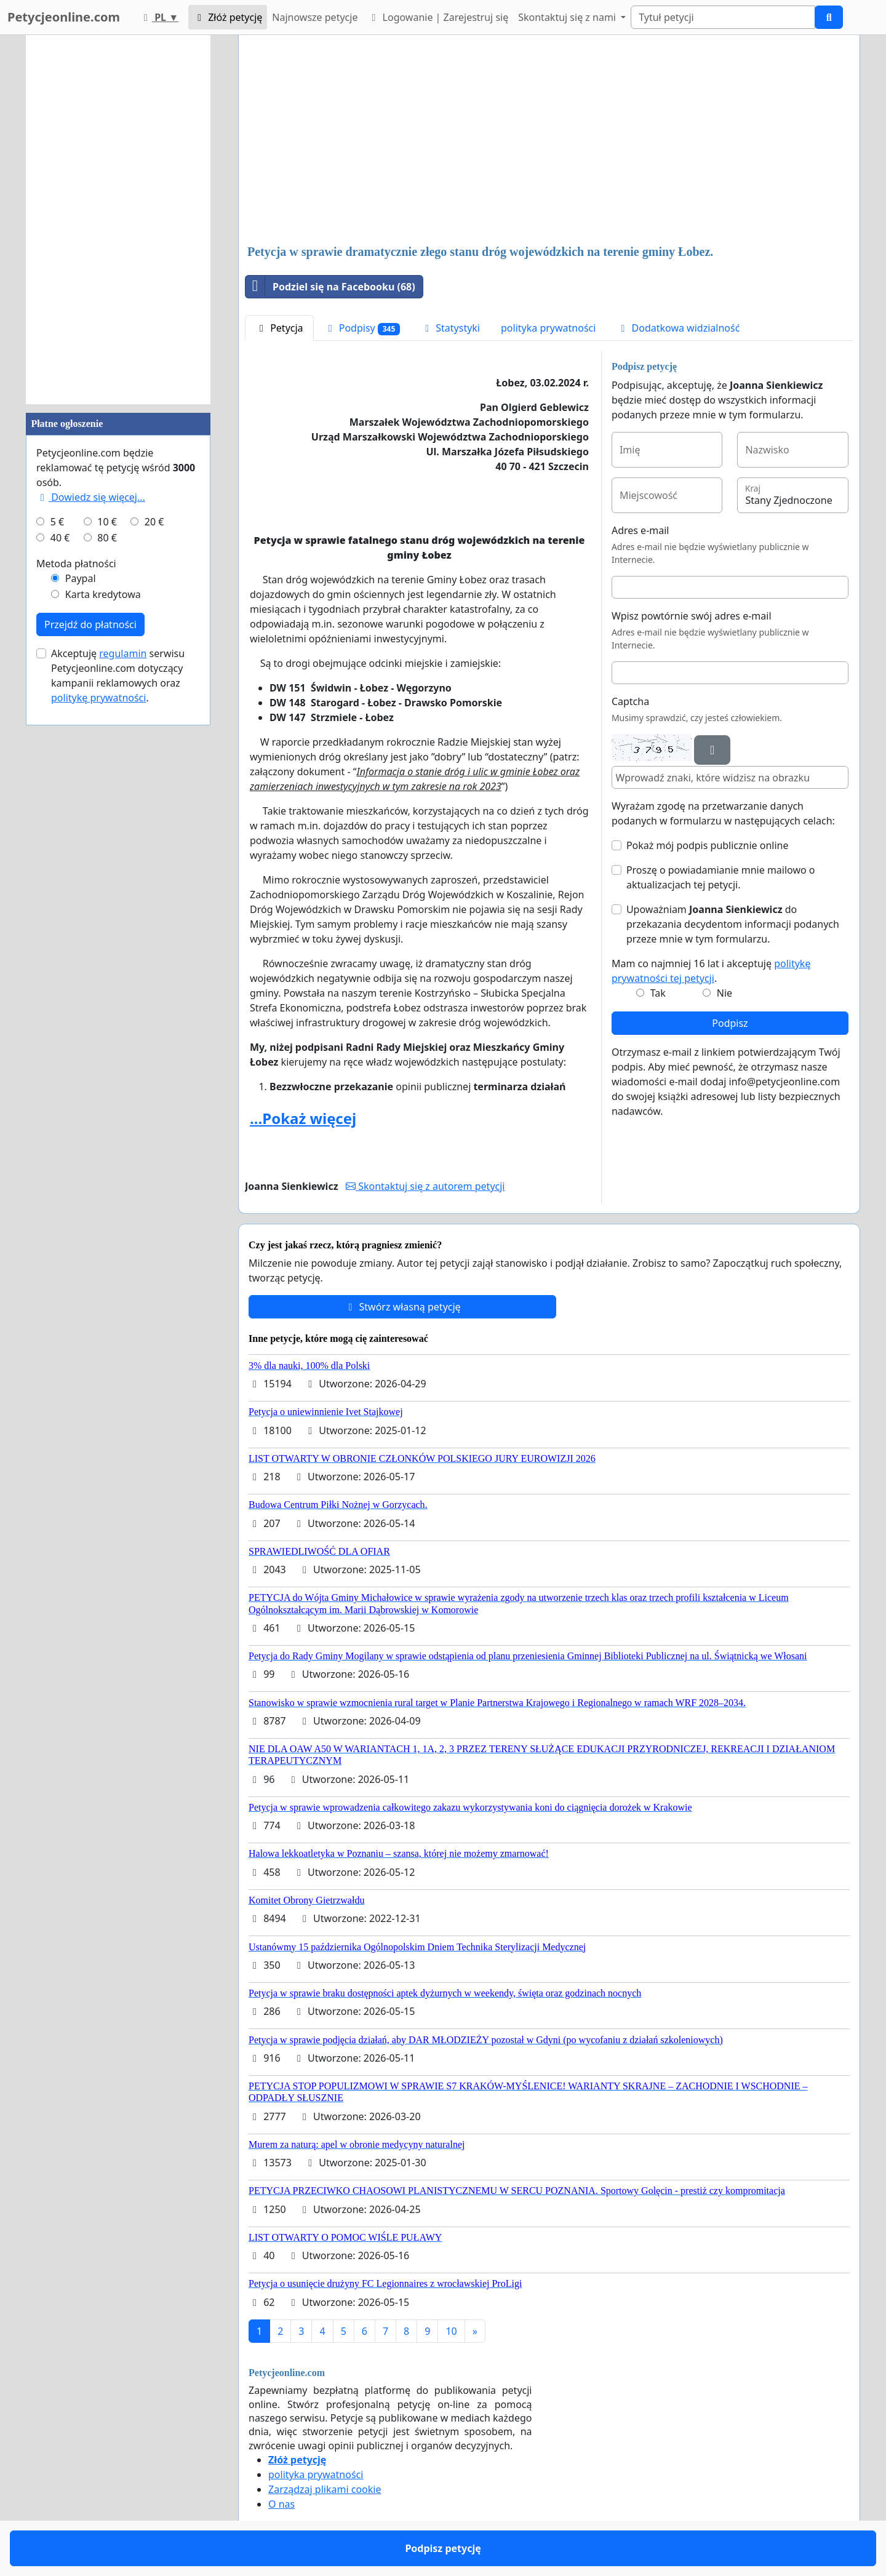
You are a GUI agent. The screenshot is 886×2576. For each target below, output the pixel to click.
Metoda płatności (76, 563)
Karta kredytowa (103, 594)
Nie (724, 993)
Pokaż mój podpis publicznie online (707, 845)
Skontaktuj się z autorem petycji (425, 1186)
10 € (107, 521)
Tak (658, 993)
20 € (154, 521)
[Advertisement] (549, 141)
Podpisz (730, 1023)
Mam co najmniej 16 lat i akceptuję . (711, 971)
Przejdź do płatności (90, 624)
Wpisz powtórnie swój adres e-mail (692, 616)
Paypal (80, 578)
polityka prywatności (548, 328)
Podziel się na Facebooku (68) (330, 287)
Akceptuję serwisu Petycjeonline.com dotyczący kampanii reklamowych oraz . (118, 675)
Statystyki (450, 328)
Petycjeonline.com (63, 17)
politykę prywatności (98, 697)
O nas (281, 2504)
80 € (107, 537)
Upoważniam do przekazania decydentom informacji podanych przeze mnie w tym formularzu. (732, 924)
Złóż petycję (227, 17)
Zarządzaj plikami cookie (324, 2489)
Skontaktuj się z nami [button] (568, 17)
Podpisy (362, 328)
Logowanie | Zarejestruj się (437, 17)
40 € (60, 537)
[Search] (723, 17)
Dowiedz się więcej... (90, 497)
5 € (57, 521)
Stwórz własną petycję (402, 1307)
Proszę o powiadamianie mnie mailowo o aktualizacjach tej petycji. (720, 877)
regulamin (122, 653)
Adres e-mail (640, 530)
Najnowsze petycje (314, 17)
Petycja (279, 328)
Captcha (630, 701)
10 (451, 2331)
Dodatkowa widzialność (678, 328)
